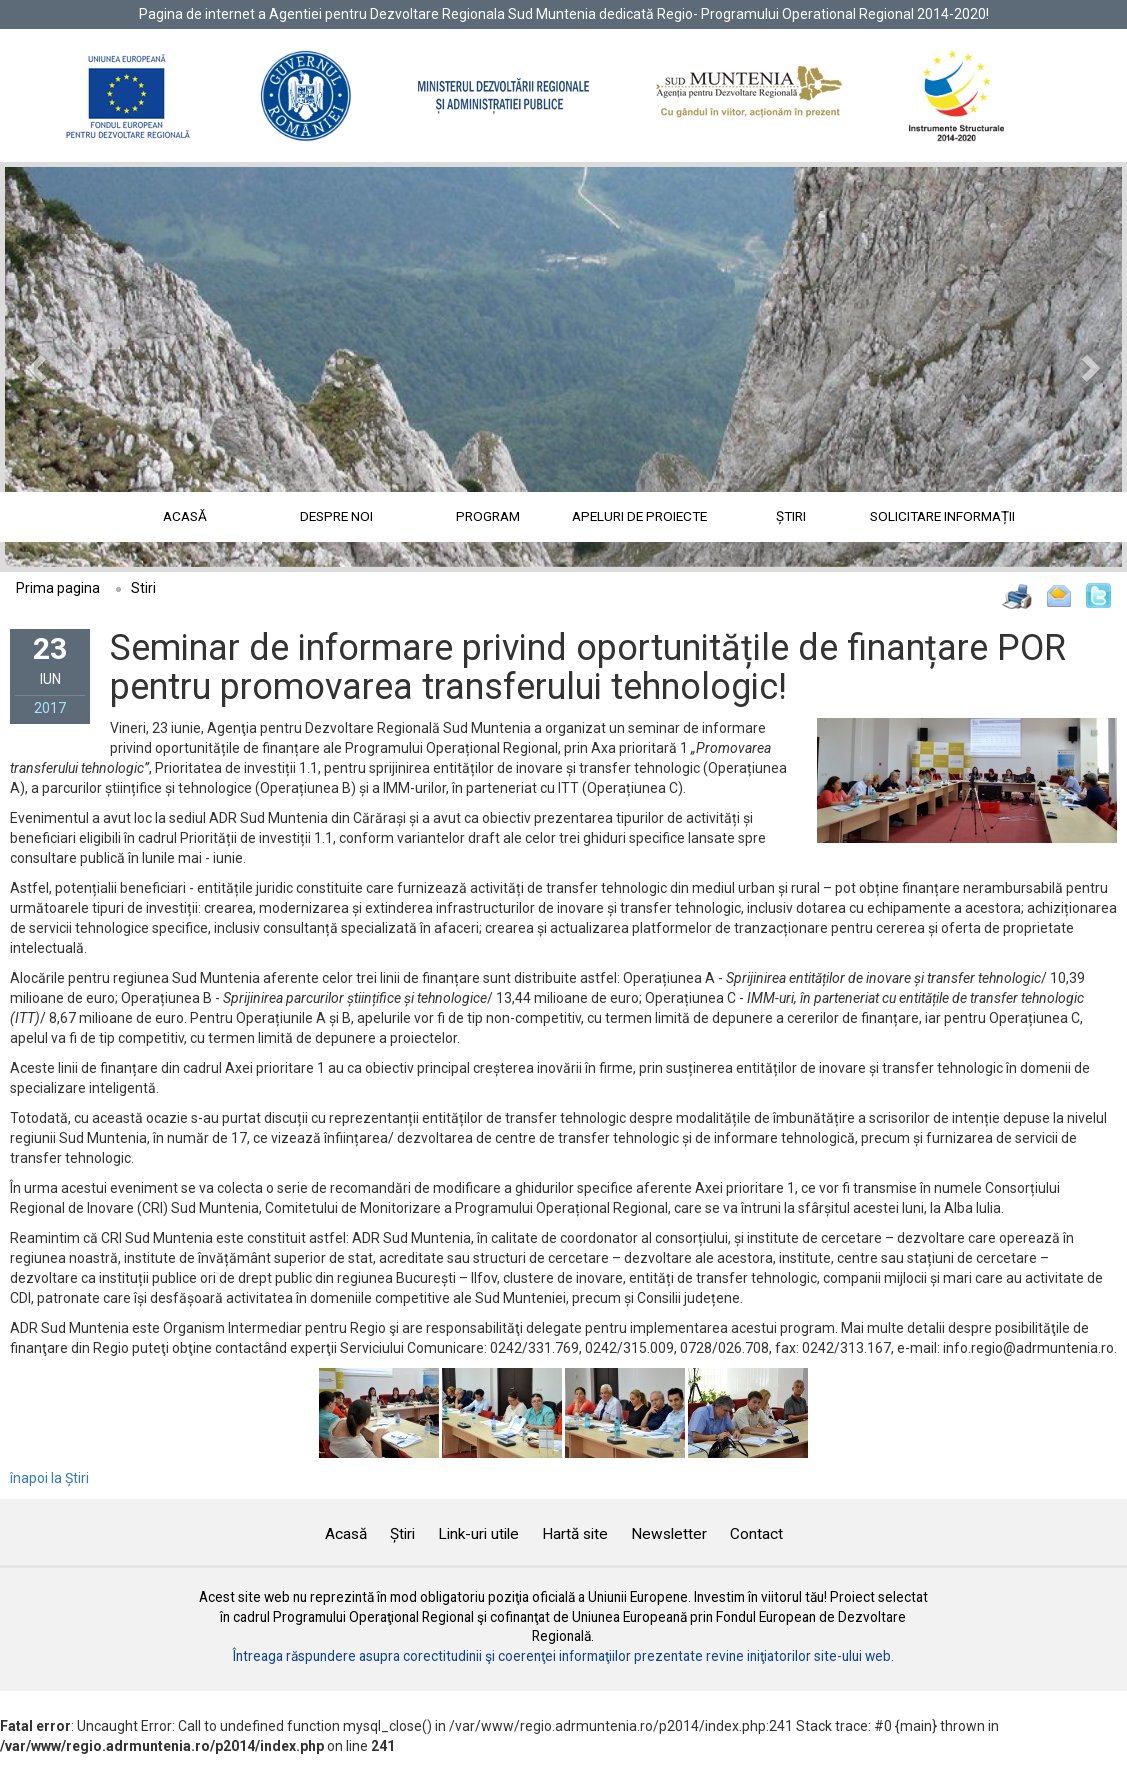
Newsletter (669, 1534)
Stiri (143, 588)
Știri (791, 516)
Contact (756, 1534)
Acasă (185, 516)
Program (488, 516)
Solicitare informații (942, 516)
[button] (89, 367)
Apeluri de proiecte (639, 516)
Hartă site (575, 1534)
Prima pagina (58, 588)
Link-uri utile (478, 1534)
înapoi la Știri (49, 1478)
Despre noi (336, 516)
